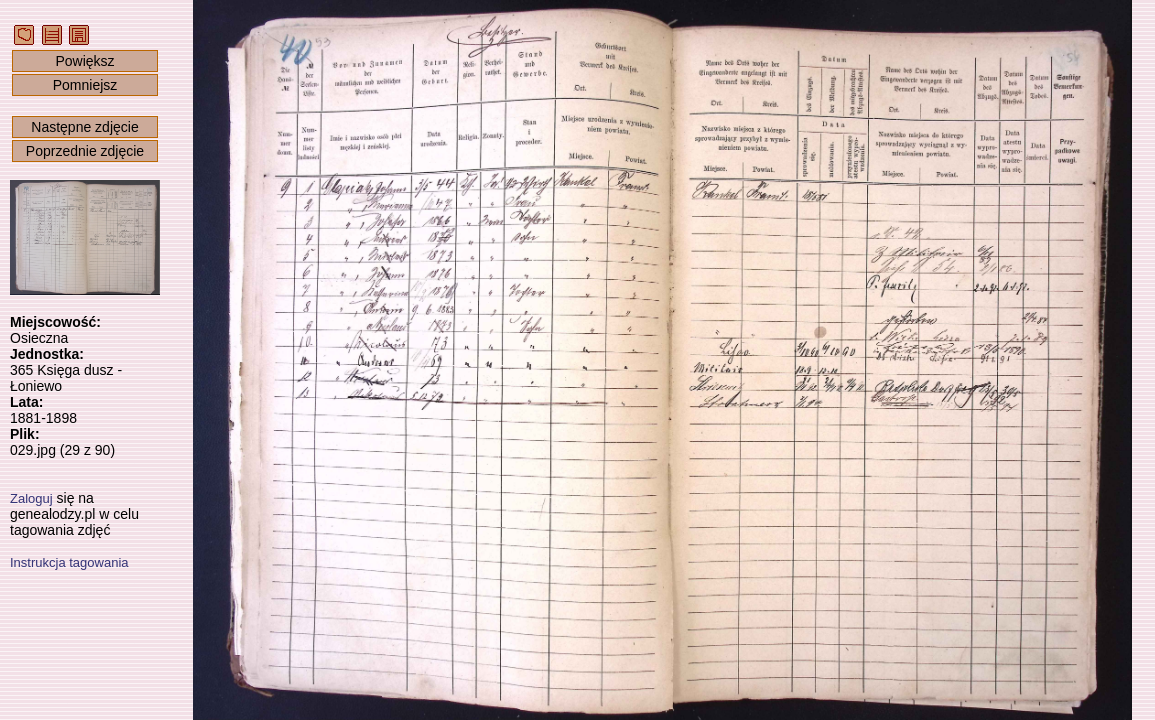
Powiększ (84, 61)
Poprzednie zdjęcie (85, 151)
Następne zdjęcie (84, 127)
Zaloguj (31, 498)
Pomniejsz (85, 85)
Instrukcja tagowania (69, 562)
